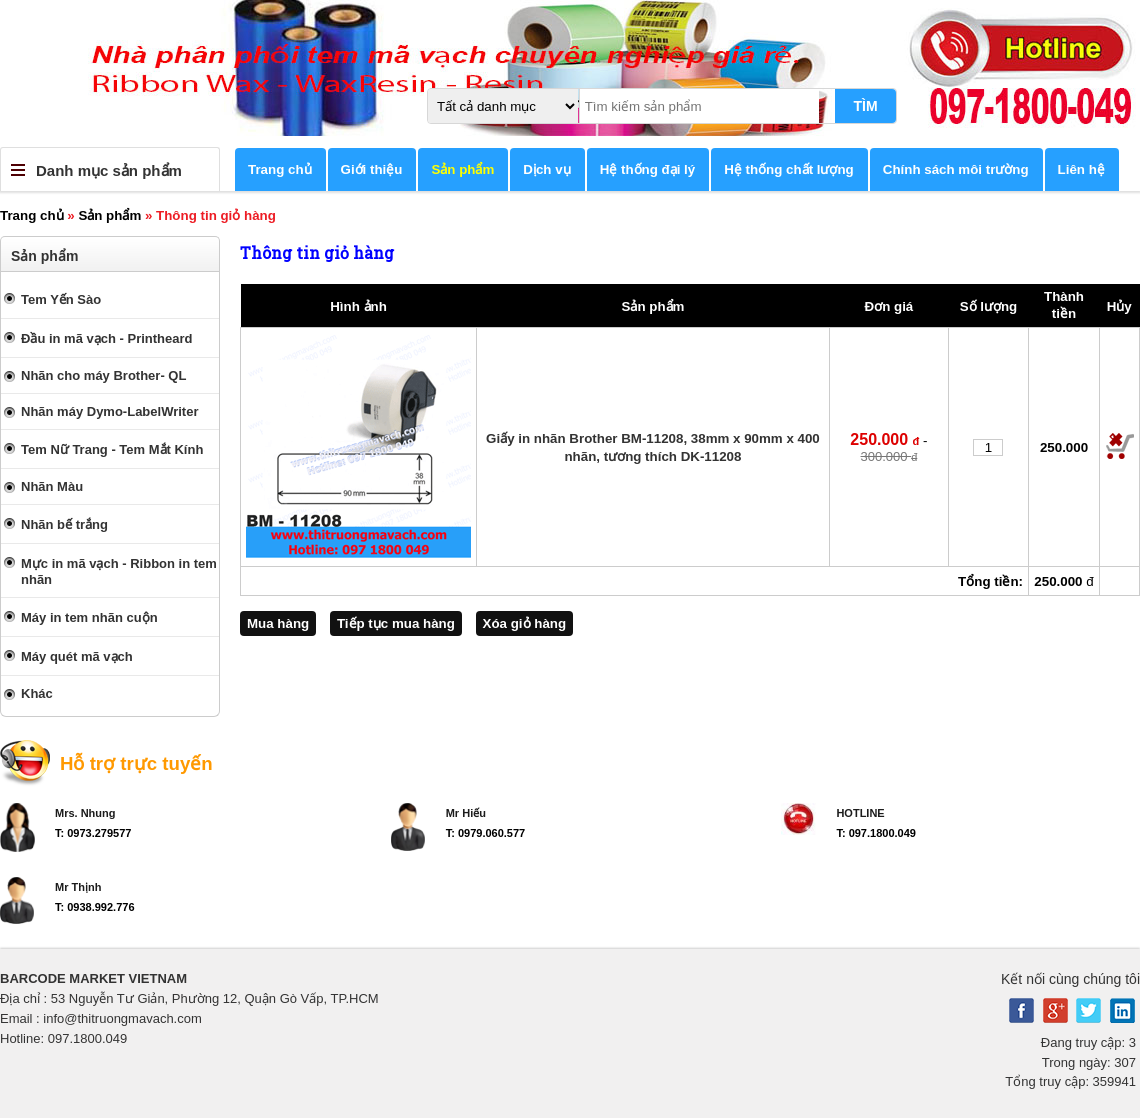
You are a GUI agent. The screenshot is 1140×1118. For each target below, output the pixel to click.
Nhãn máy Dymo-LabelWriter (109, 411)
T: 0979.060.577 (486, 833)
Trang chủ (280, 169)
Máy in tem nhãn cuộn (89, 617)
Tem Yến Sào (61, 299)
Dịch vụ (546, 169)
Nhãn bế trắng (64, 524)
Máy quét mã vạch (77, 656)
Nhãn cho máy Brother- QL (103, 375)
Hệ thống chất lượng (789, 169)
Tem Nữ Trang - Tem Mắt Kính (112, 449)
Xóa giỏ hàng (525, 623)
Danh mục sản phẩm (109, 170)
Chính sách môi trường (956, 169)
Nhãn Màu (52, 486)
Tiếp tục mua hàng (396, 623)
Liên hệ (1081, 169)
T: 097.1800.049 (876, 833)
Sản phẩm (462, 169)
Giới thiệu (372, 169)
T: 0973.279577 (93, 833)
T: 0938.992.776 (95, 907)
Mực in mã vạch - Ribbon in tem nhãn (119, 571)
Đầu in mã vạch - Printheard (106, 338)
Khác (37, 693)
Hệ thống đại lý (648, 169)
